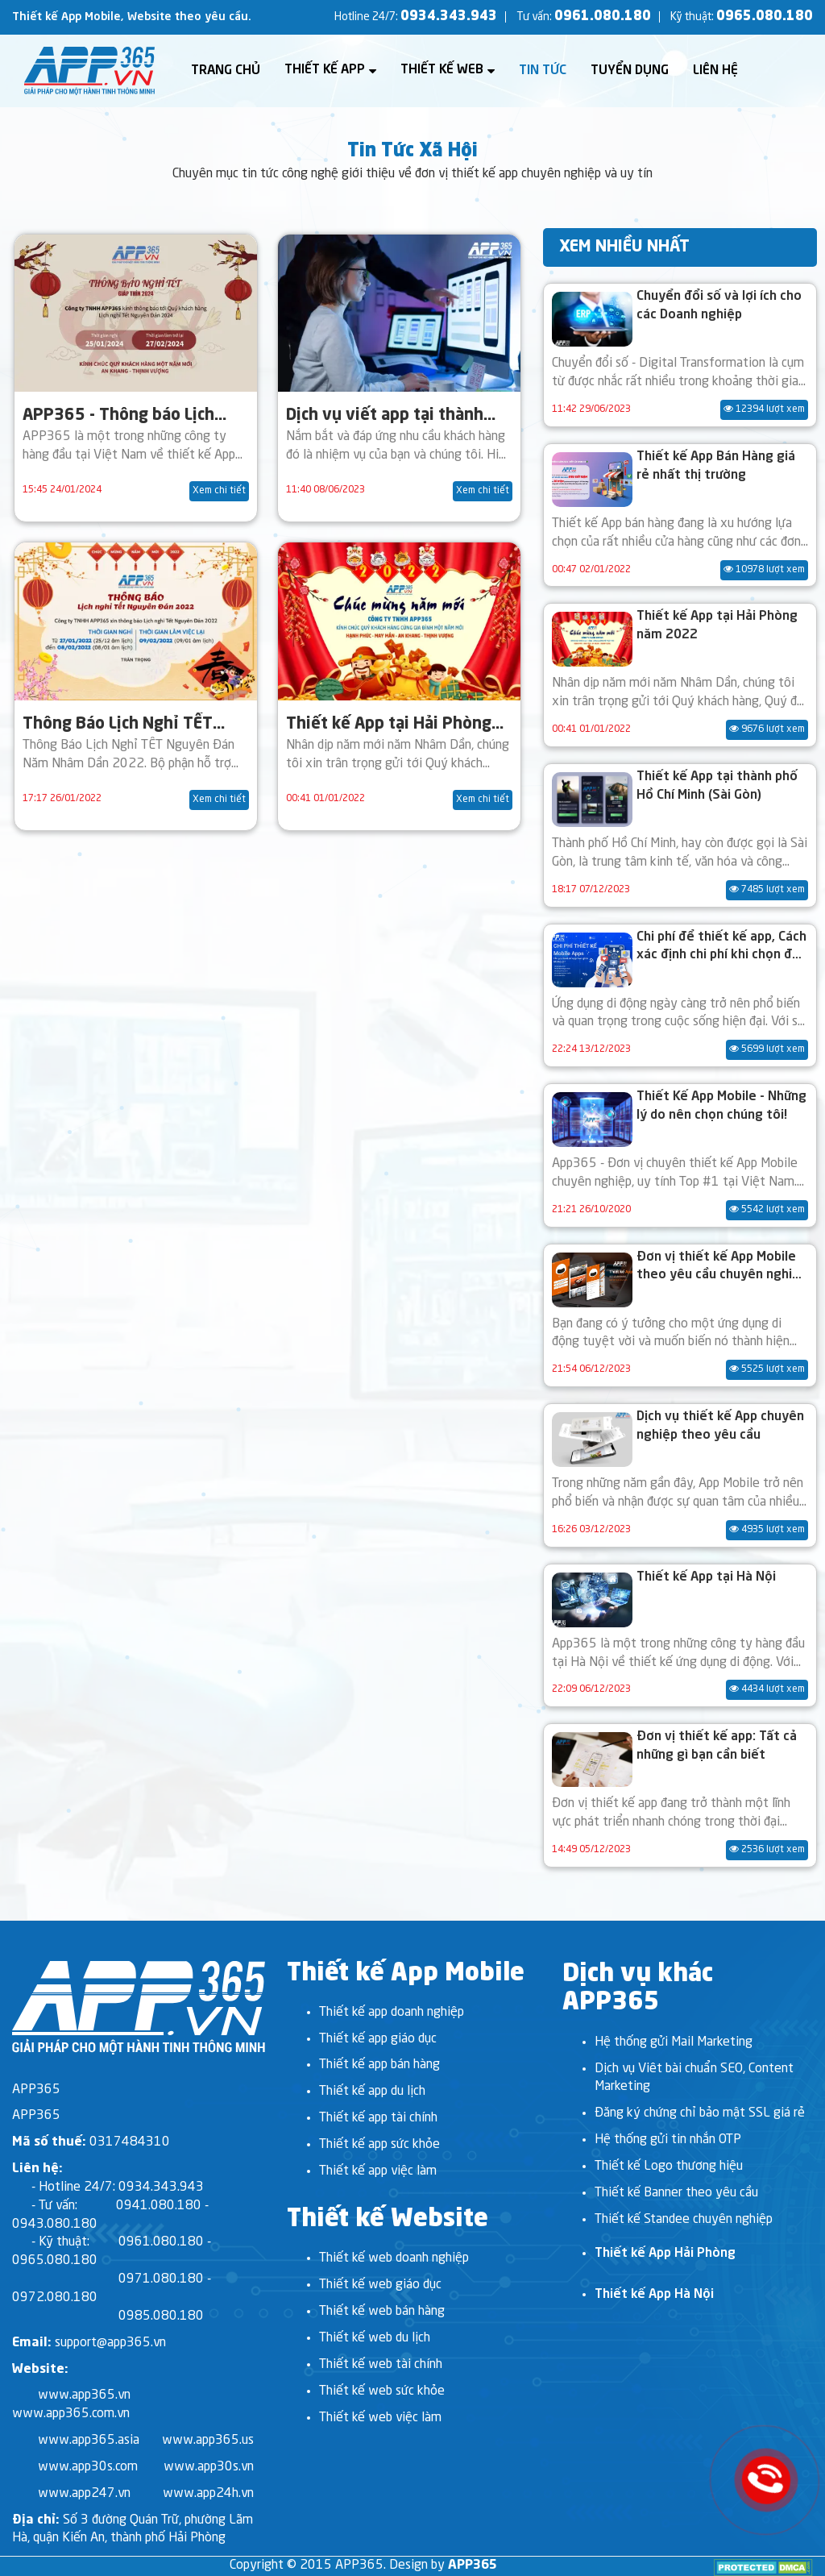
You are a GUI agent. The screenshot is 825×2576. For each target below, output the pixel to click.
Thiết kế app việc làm (378, 2171)
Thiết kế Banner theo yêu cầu (676, 2193)
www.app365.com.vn (71, 2414)
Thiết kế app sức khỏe (379, 2144)
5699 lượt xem (767, 1049)
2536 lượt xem (767, 1849)
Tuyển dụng (630, 70)
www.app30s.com (88, 2467)
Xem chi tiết (219, 491)
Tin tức (542, 70)
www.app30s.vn (209, 2467)
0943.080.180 (54, 2224)
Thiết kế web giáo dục (380, 2285)
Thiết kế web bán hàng (382, 2311)
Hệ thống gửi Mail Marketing (673, 2042)
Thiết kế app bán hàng (379, 2065)
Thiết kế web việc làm (380, 2418)
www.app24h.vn (208, 2493)
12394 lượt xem (764, 409)
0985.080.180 (161, 2316)
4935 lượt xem (767, 1529)
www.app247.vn (84, 2493)
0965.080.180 (764, 16)
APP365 (472, 2565)
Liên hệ (715, 70)
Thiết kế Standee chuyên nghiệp (684, 2219)
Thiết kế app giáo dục (378, 2039)
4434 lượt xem (767, 1689)
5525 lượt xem (767, 1369)
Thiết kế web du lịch (374, 2338)
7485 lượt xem (767, 889)
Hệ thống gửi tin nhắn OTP (668, 2140)
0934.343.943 (448, 16)
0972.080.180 (54, 2297)
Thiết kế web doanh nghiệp (394, 2258)
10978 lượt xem (764, 569)
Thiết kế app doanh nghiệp (391, 2012)
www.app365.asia (88, 2440)
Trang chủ (225, 70)
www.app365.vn (84, 2395)
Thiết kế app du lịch (372, 2091)
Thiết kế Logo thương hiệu (669, 2166)
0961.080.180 (602, 16)
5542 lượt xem (767, 1209)
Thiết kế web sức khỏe (382, 2391)
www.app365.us (208, 2440)
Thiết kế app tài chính (378, 2118)
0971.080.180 (161, 2279)
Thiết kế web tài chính (380, 2364)
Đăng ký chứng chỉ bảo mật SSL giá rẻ (700, 2113)
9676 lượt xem (767, 729)
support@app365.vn (110, 2343)
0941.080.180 (158, 2206)
